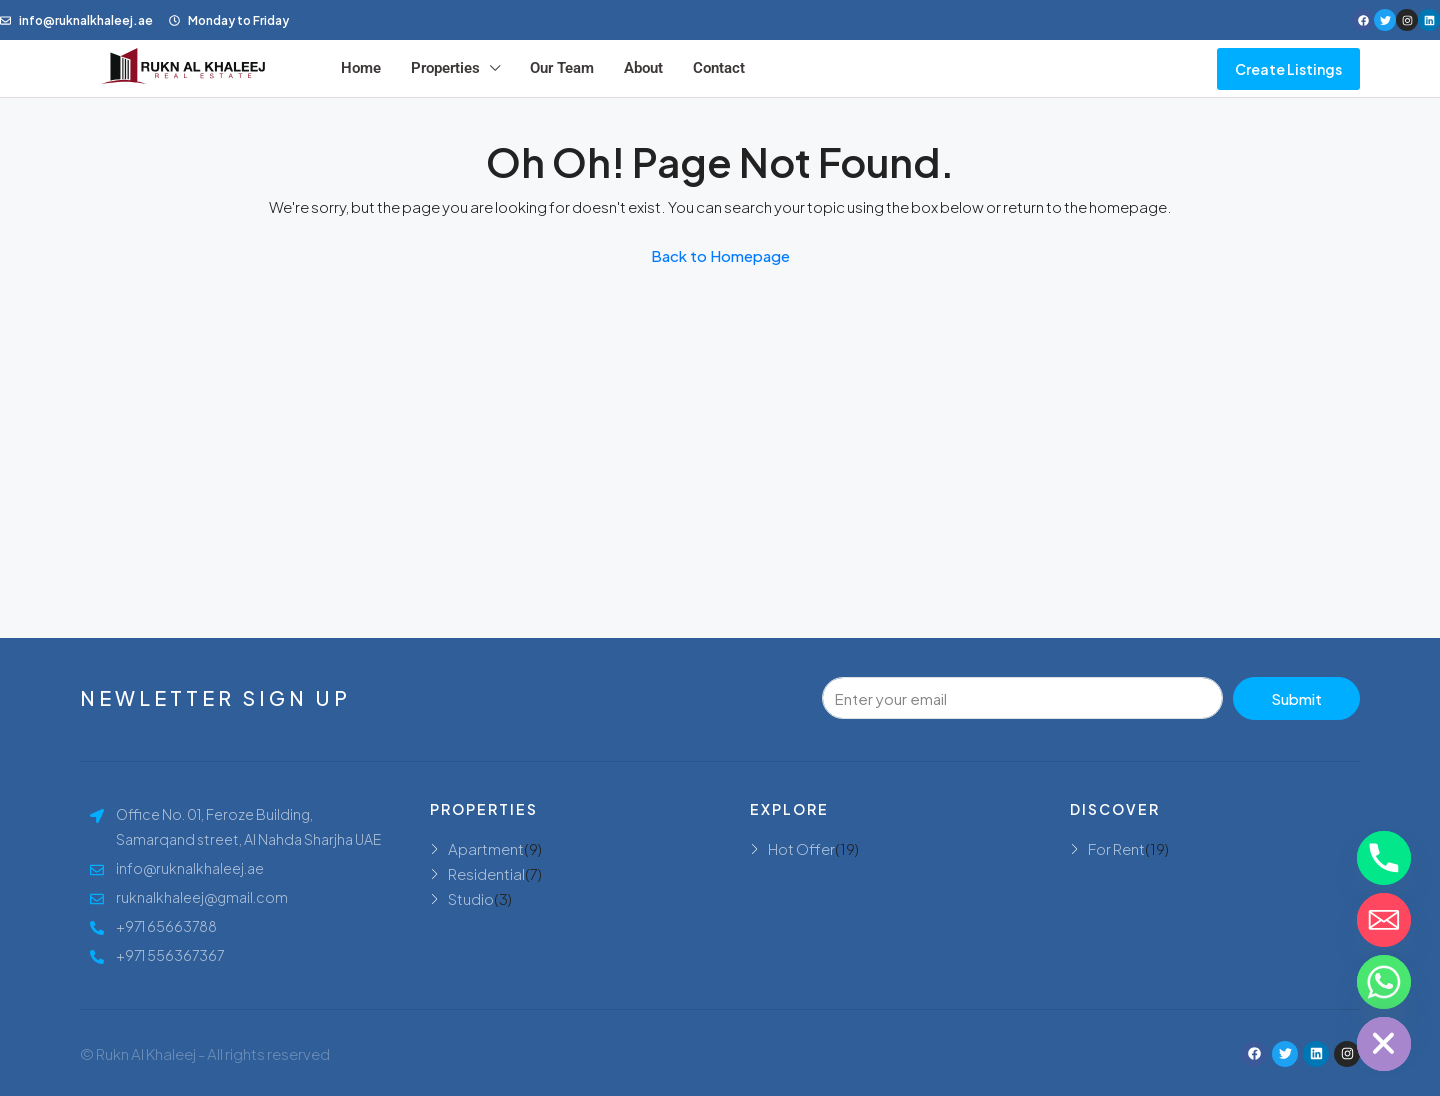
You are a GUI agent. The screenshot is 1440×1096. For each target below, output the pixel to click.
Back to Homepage (720, 255)
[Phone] (1384, 858)
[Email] (1384, 920)
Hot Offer (801, 848)
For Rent (1116, 848)
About (643, 68)
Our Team (562, 68)
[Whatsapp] (1384, 982)
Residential (486, 873)
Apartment (486, 848)
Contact (719, 68)
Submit (1296, 698)
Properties (445, 68)
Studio (471, 898)
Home (361, 68)
